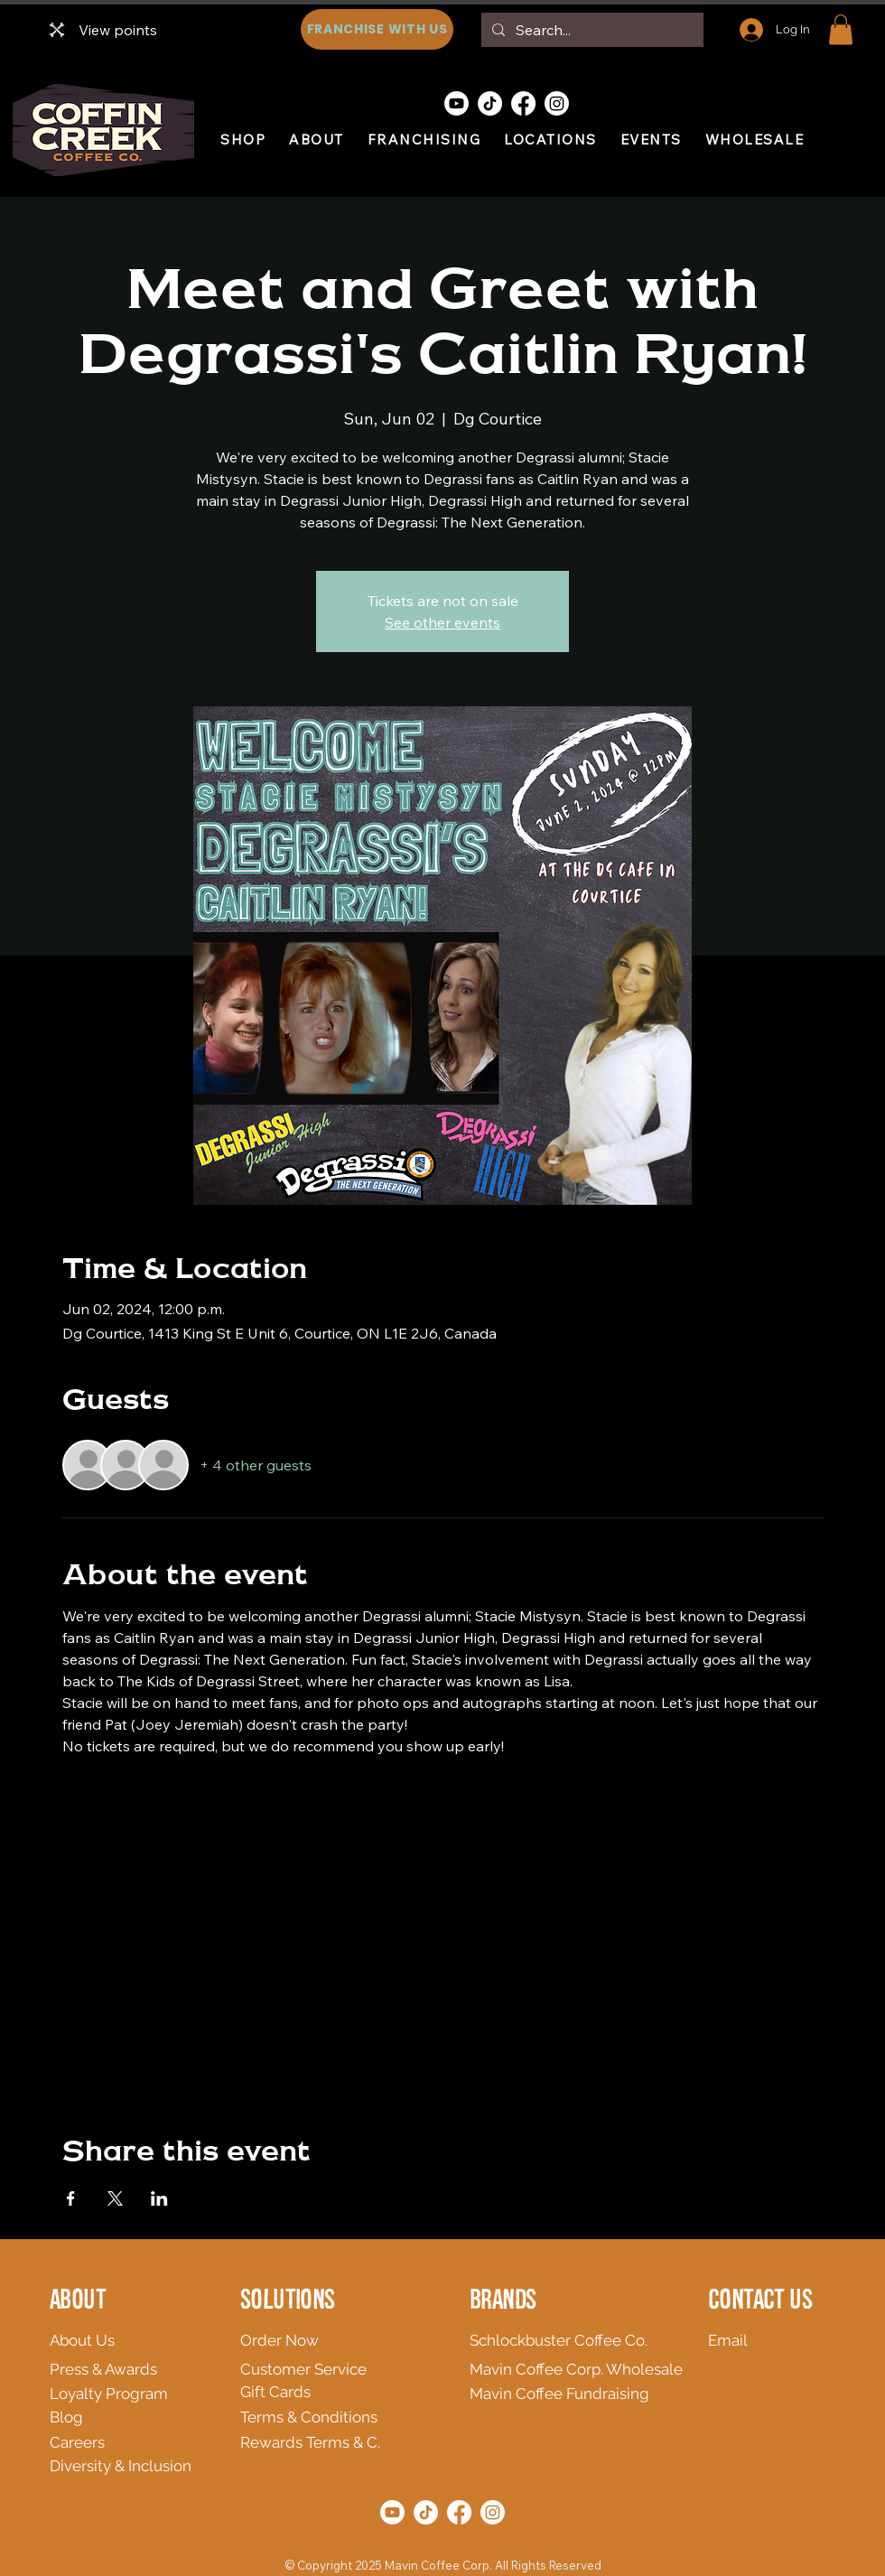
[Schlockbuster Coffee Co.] (564, 2340)
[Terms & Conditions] (368, 2417)
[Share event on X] (115, 2198)
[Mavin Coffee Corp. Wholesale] (582, 2369)
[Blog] (79, 2417)
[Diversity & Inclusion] (170, 2466)
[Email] (737, 2340)
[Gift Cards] (327, 2392)
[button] (840, 29)
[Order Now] (327, 2340)
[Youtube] (456, 103)
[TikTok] (490, 103)
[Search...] (591, 30)
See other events (442, 622)
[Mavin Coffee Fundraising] (570, 2393)
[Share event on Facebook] (70, 2198)
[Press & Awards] (137, 2369)
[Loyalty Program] (131, 2393)
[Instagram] (557, 103)
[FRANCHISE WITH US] (377, 29)
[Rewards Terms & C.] (392, 2442)
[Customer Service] (327, 2369)
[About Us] (178, 2340)
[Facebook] (523, 103)
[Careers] (117, 2442)
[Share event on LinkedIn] (159, 2198)
